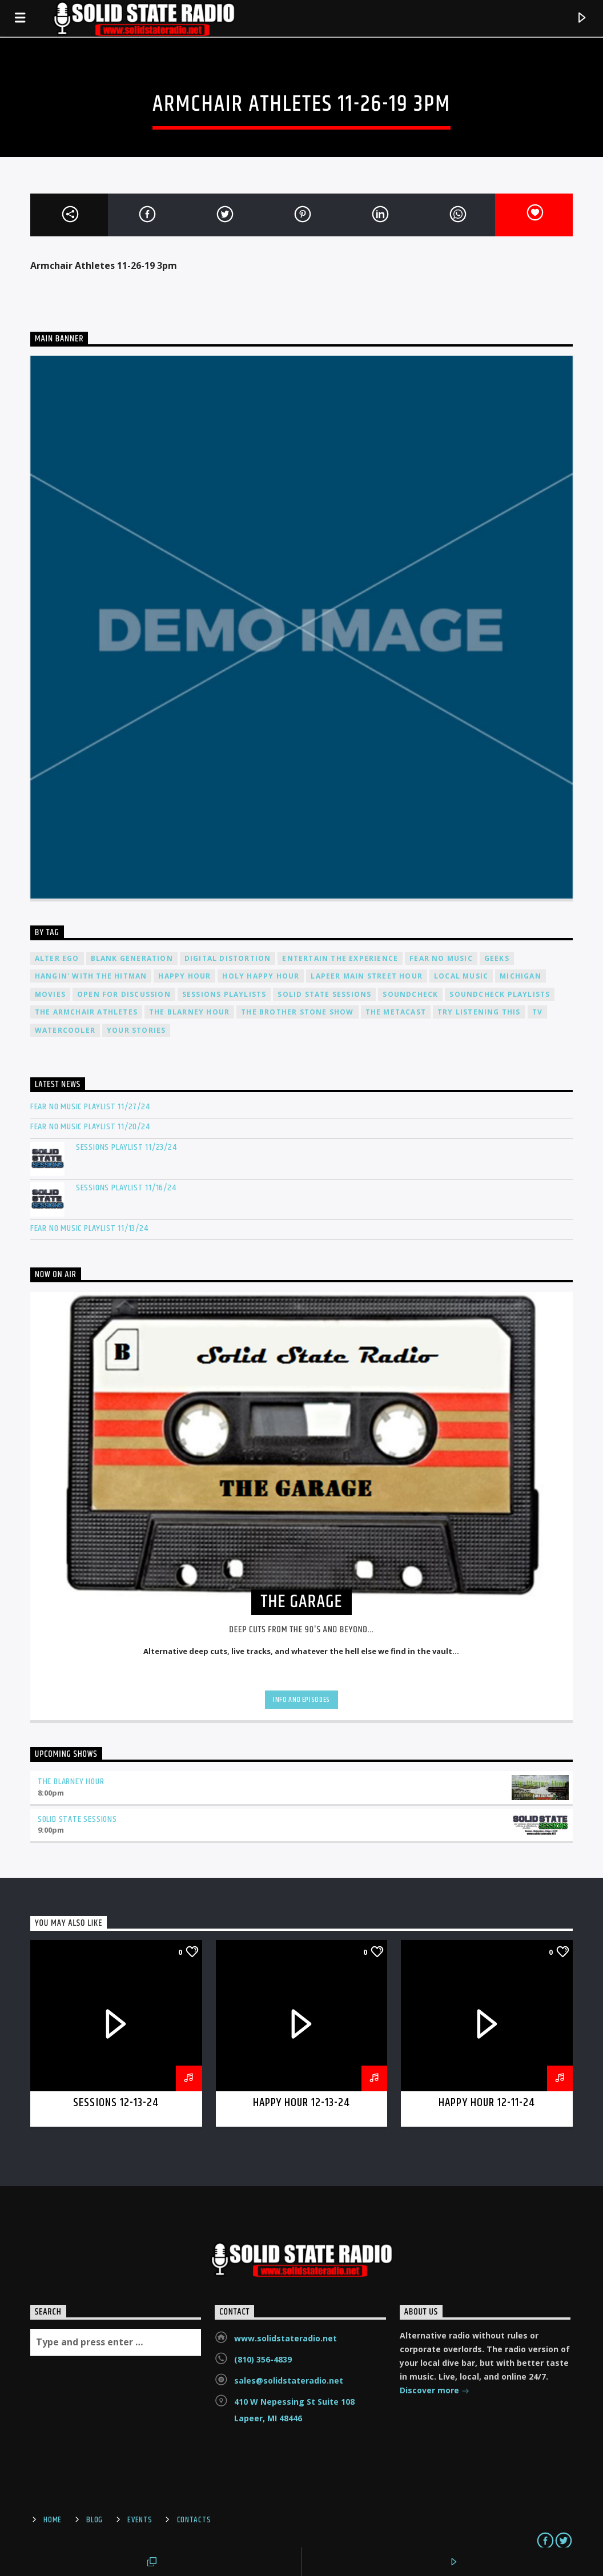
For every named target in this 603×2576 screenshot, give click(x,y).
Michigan (520, 976)
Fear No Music (441, 958)
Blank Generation (132, 958)
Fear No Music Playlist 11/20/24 (90, 1126)
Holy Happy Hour (260, 976)
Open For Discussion (124, 994)
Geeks (496, 958)
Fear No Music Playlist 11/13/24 (89, 1228)
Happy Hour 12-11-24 (487, 2103)
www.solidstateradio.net (285, 2338)
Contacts (194, 2520)
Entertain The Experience (340, 958)
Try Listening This (479, 1012)
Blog (94, 2520)
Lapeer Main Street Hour (367, 976)
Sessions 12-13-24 (116, 2103)
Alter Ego (57, 958)
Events (139, 2520)
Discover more (434, 2391)
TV (537, 1012)
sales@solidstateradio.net (288, 2380)
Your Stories (136, 1030)
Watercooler (65, 1030)
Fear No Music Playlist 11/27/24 (90, 1106)
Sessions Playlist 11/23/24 (126, 1147)
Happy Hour (184, 976)
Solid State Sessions (324, 994)
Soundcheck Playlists (499, 994)
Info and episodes (301, 1699)
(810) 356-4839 (263, 2359)
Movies (50, 994)
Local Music (461, 976)
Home (52, 2520)
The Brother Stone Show (297, 1012)
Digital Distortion (227, 958)
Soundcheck (410, 994)
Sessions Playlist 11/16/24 (126, 1187)
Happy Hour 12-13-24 (302, 2103)
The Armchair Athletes (86, 1012)
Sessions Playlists (224, 994)
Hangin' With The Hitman (91, 976)
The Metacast (395, 1012)
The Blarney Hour (189, 1012)
